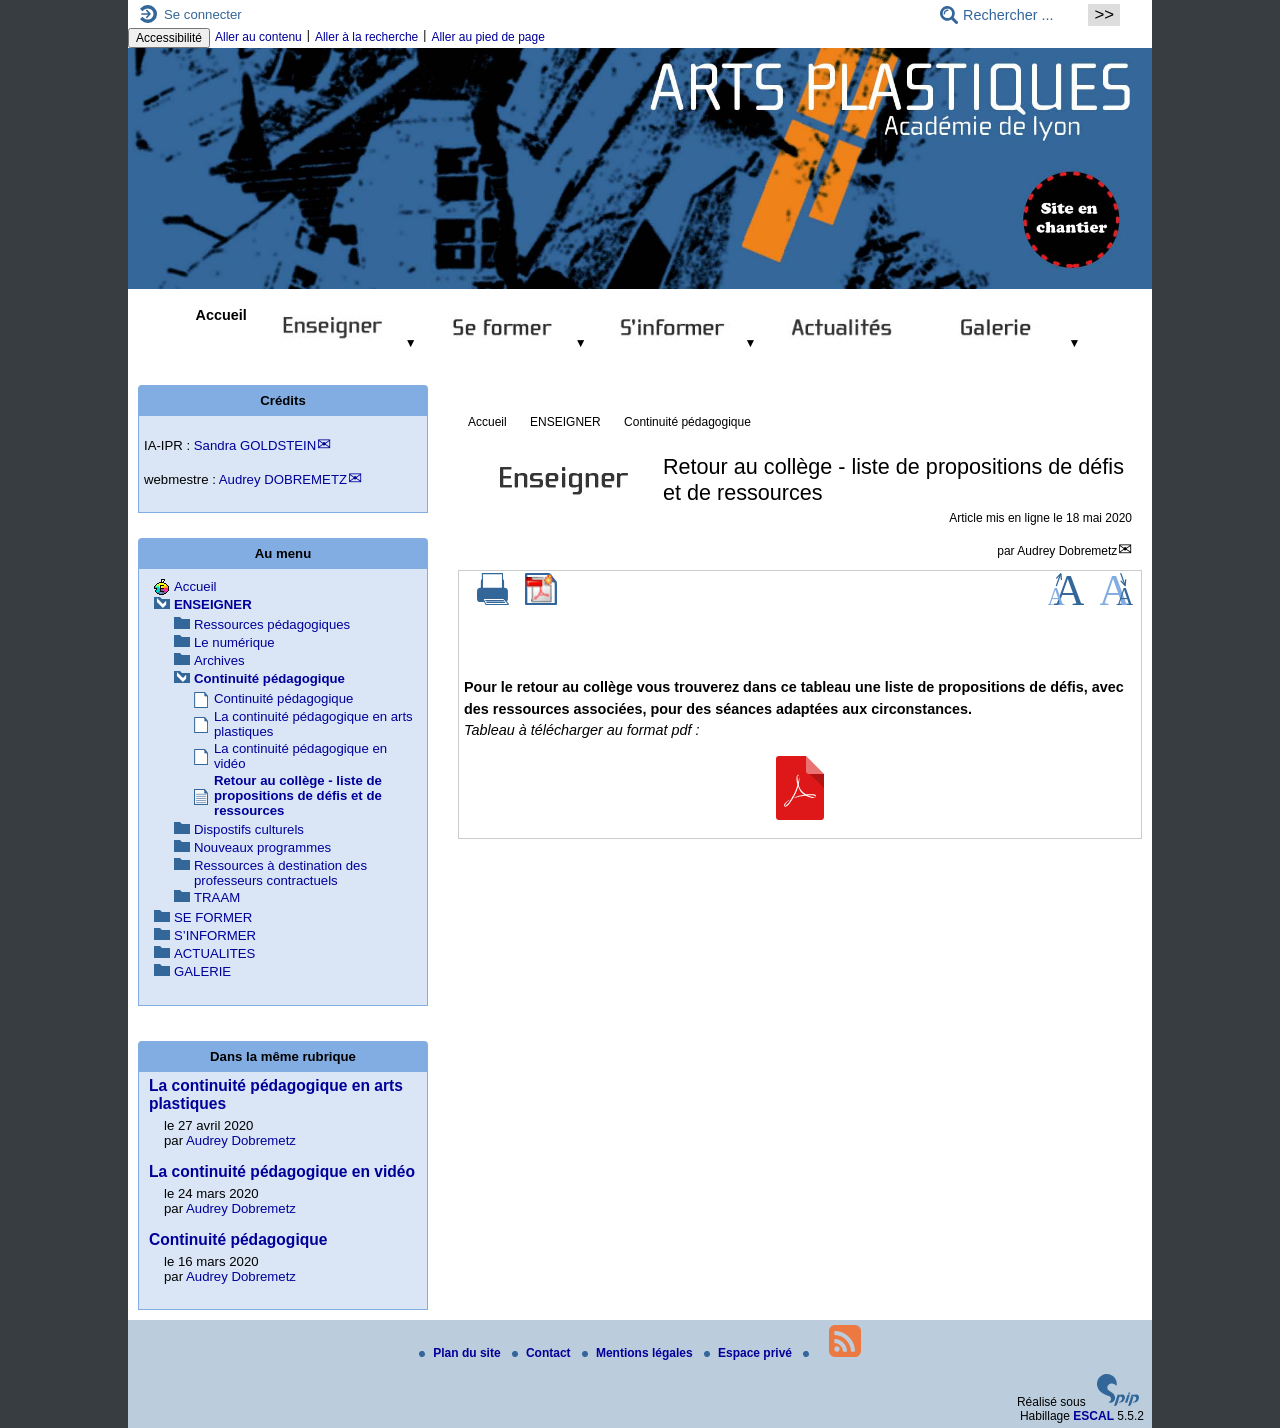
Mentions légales (639, 1353)
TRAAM (217, 897)
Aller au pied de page (487, 37)
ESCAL (1093, 1416)
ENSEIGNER (565, 422)
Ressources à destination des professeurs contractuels (280, 873)
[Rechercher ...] (1008, 15)
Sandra (255, 445)
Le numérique (234, 642)
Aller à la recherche (366, 37)
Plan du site (461, 1353)
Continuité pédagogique (687, 422)
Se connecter (203, 14)
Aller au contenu (258, 37)
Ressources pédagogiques (272, 624)
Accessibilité (169, 38)
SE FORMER (213, 917)
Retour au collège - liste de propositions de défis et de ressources (298, 795)
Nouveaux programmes (262, 847)
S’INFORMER (215, 935)
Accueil (221, 315)
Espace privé (749, 1353)
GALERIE (202, 971)
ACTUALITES (214, 953)
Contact (543, 1353)
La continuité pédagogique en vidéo (282, 1171)
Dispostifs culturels (249, 829)
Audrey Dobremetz (1067, 551)
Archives (219, 660)
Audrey (283, 479)
